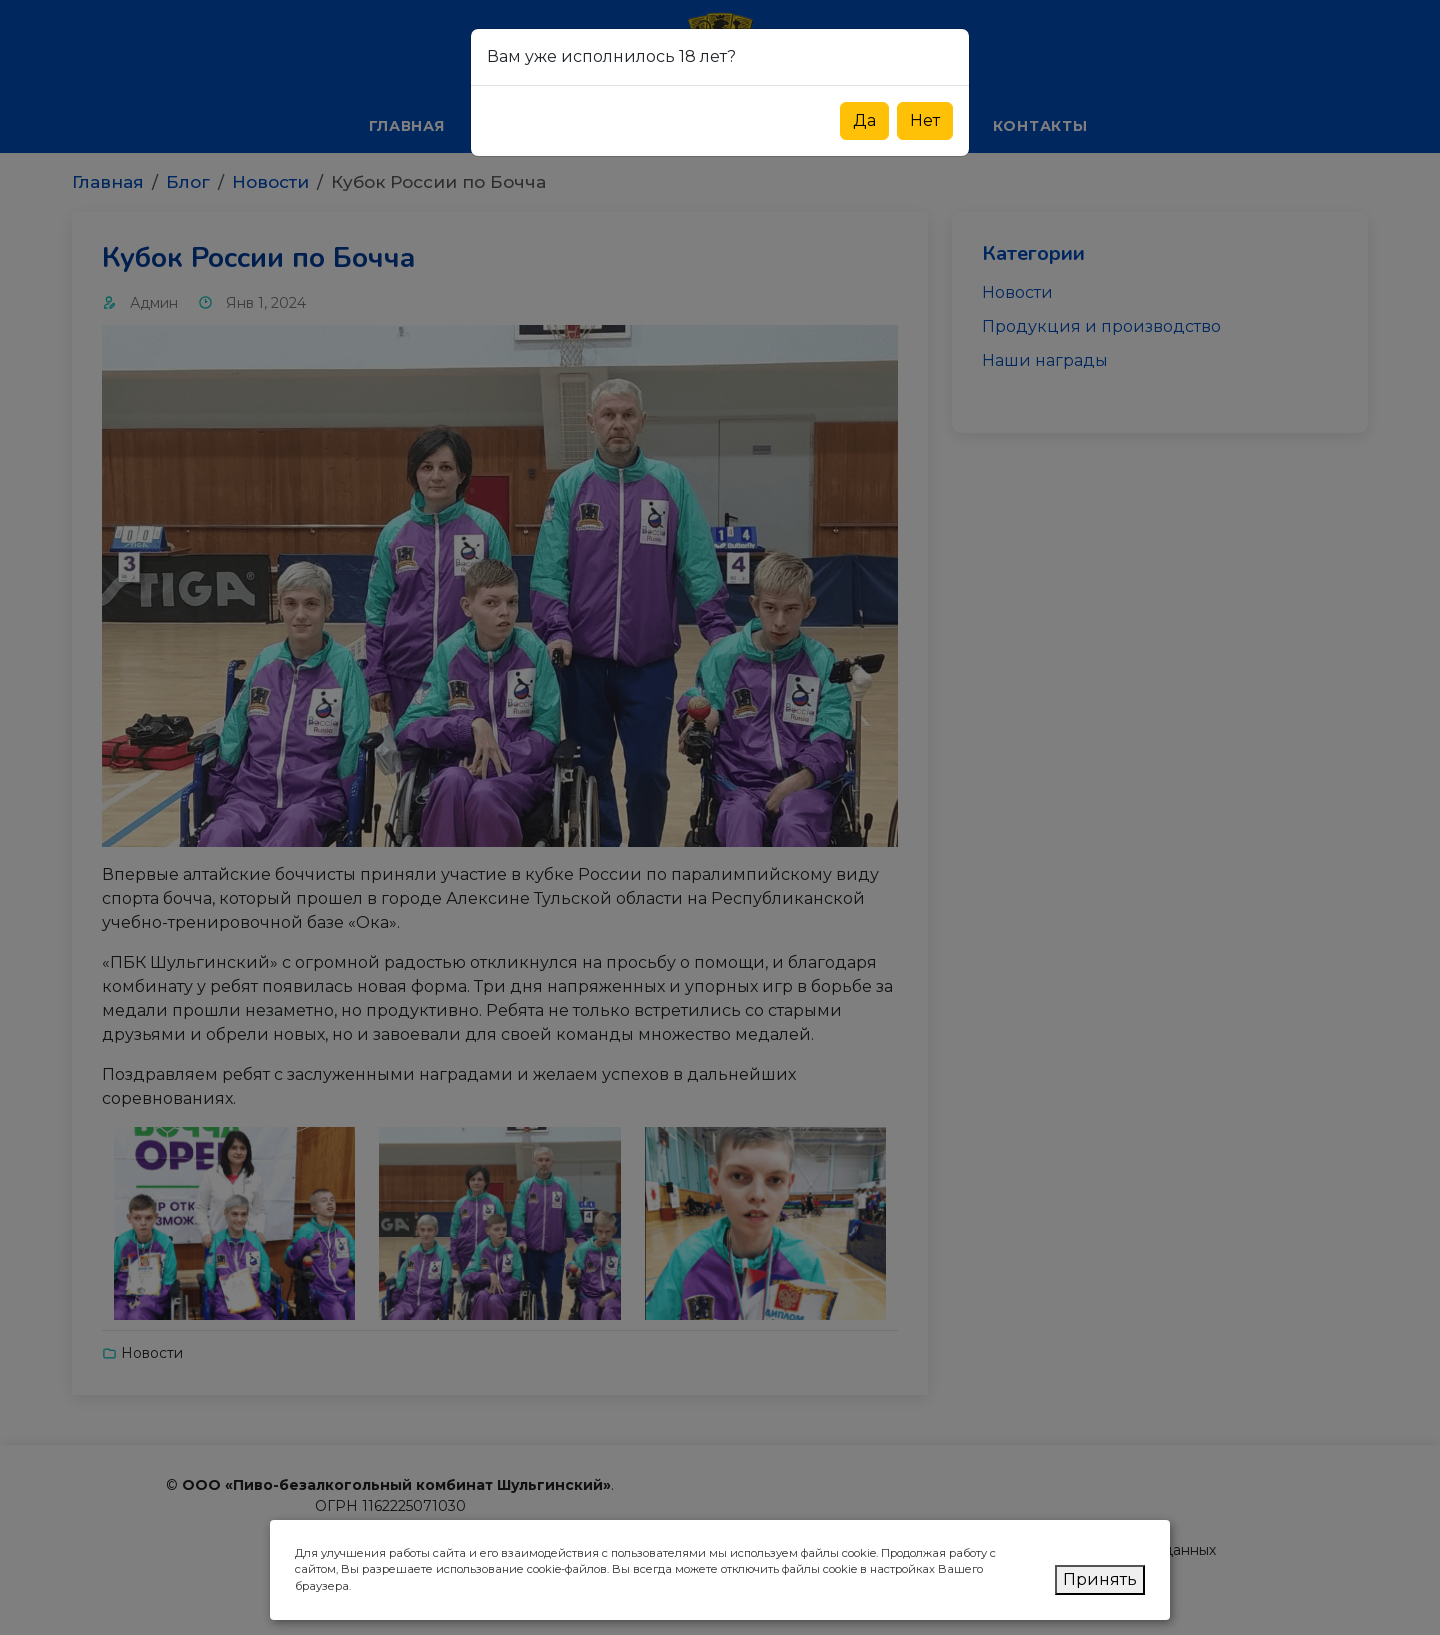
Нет (925, 120)
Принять (1100, 1579)
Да (864, 120)
